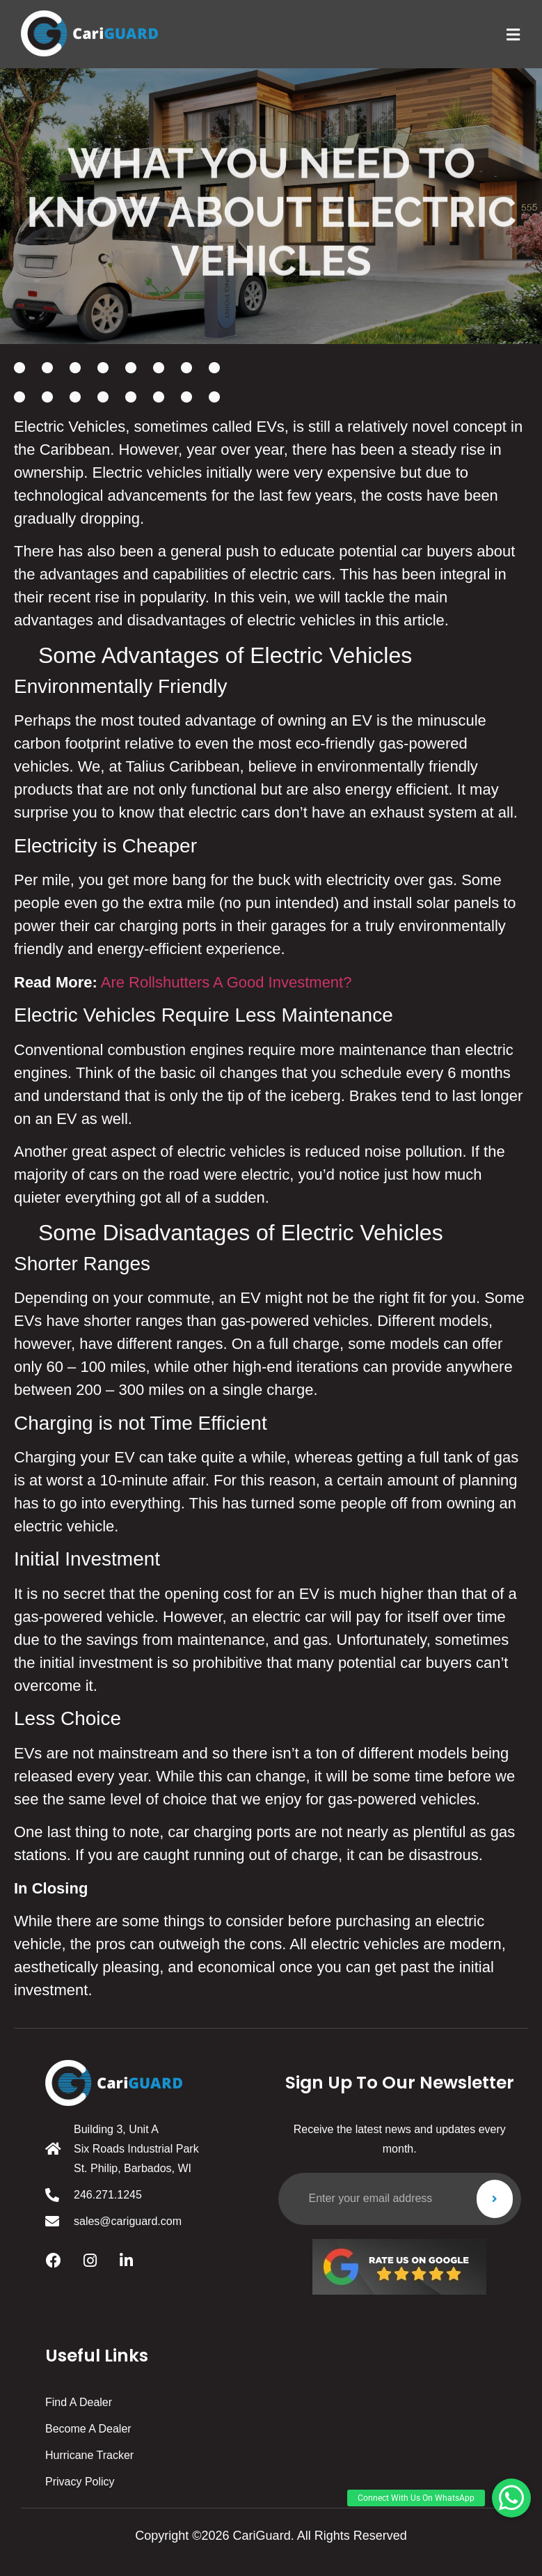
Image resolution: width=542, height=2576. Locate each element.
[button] (511, 2498)
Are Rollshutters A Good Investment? (226, 982)
